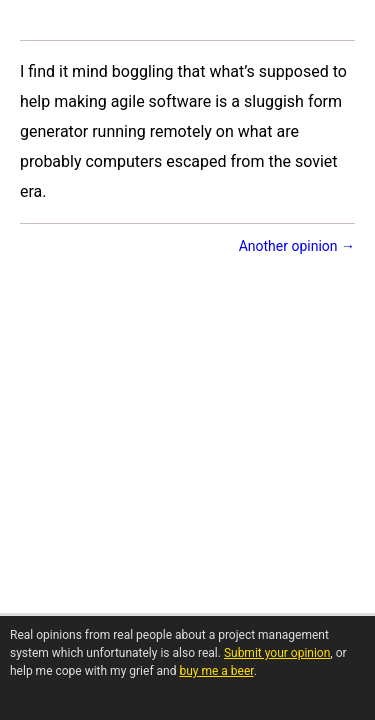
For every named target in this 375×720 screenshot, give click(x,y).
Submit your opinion (277, 653)
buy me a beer (216, 671)
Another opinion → (297, 246)
